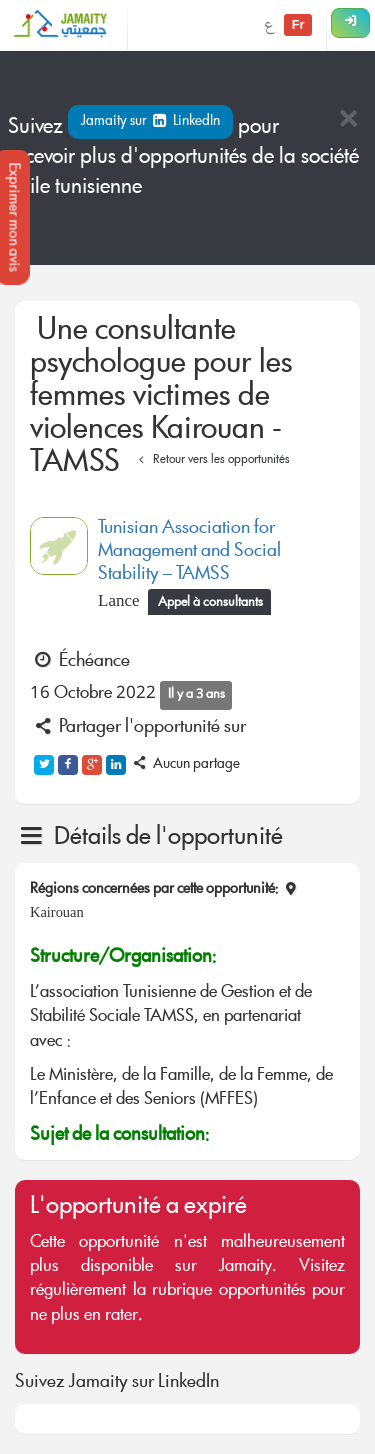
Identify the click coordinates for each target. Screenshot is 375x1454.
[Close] (348, 120)
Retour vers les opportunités (211, 460)
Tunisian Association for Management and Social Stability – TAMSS (189, 552)
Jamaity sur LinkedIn (150, 122)
